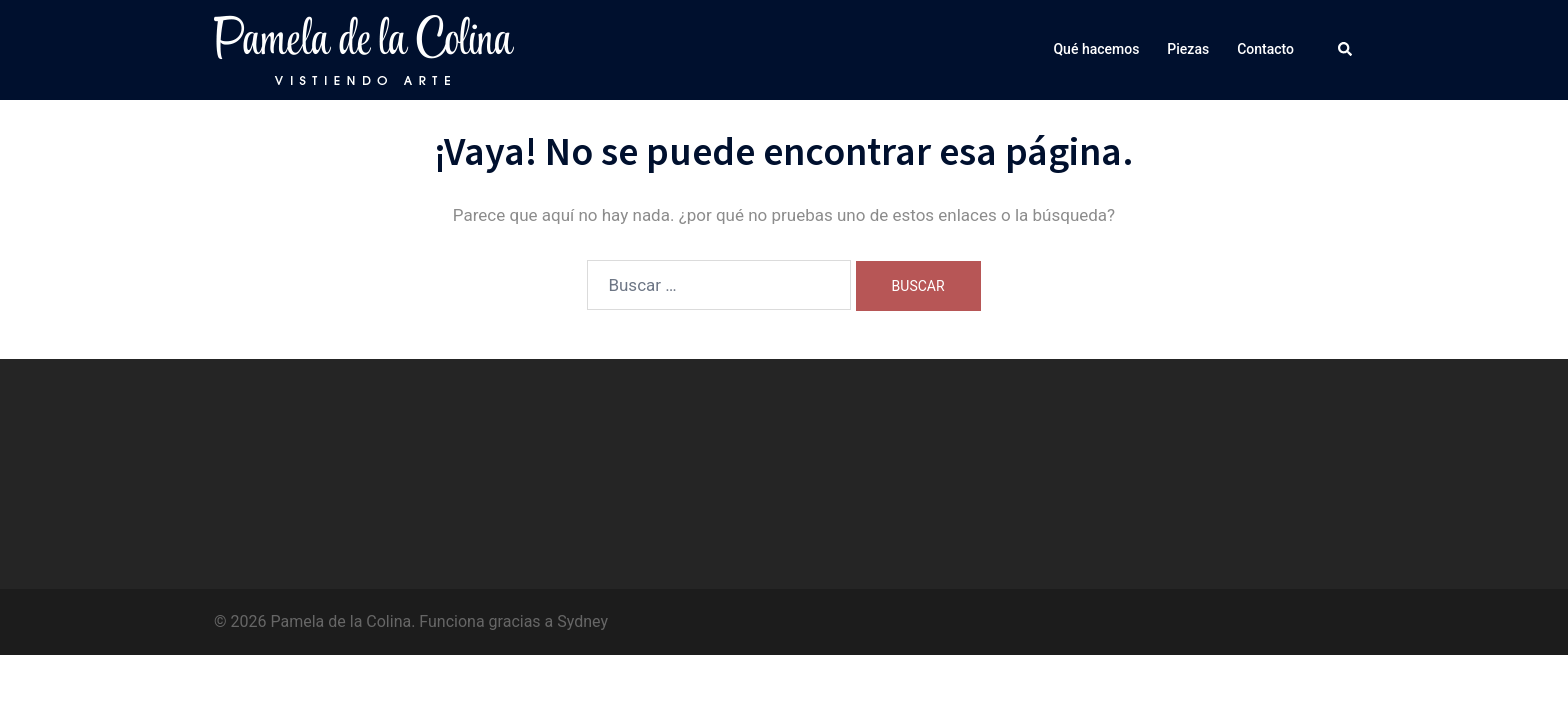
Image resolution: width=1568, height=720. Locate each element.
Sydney (582, 621)
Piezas (1188, 49)
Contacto (1265, 49)
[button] (1346, 50)
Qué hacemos (1096, 49)
